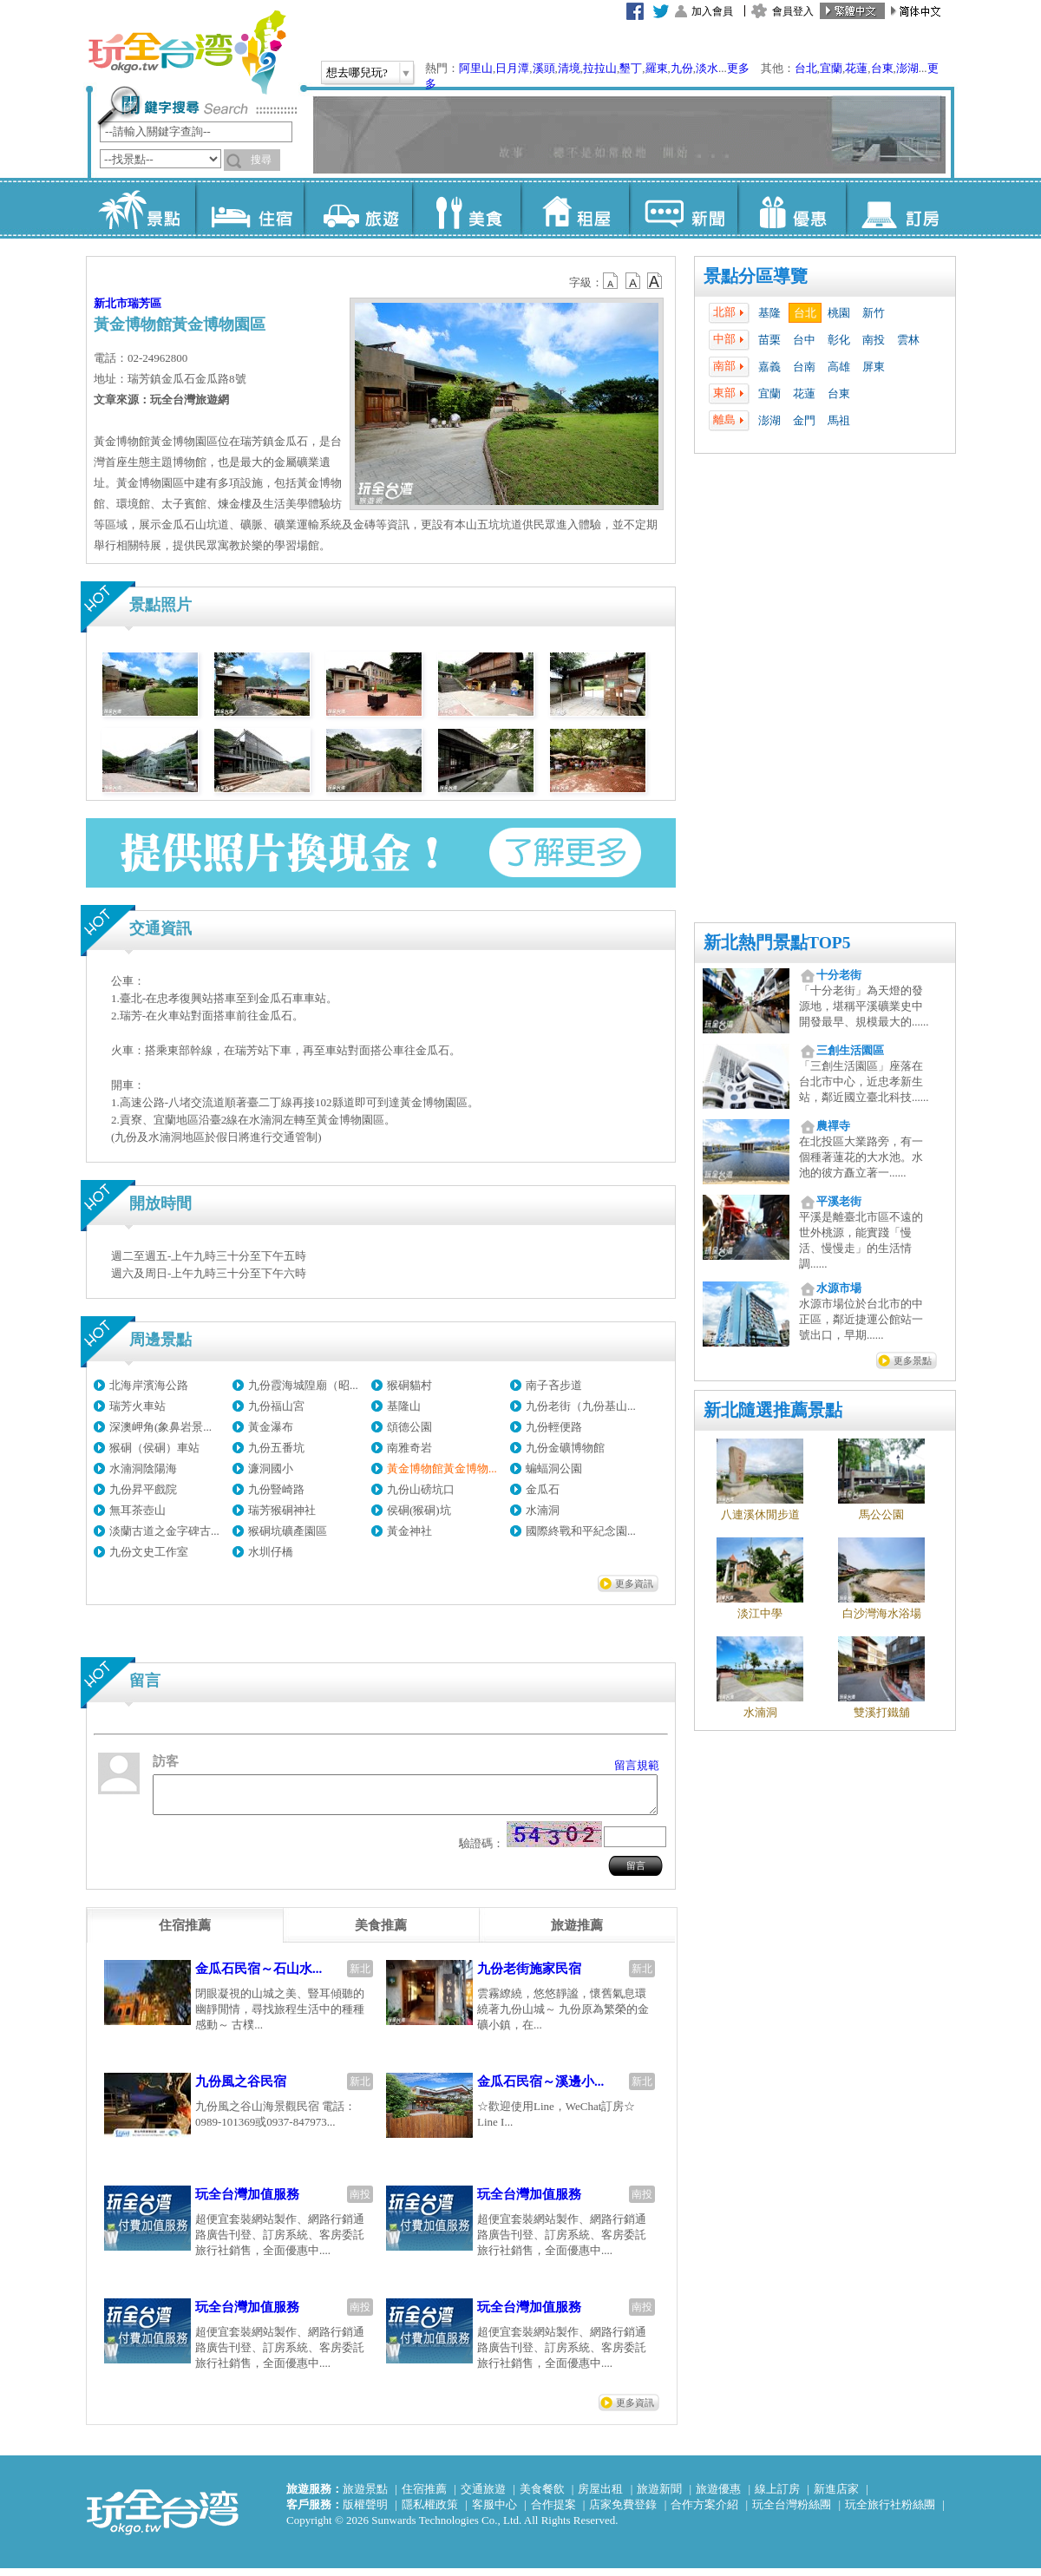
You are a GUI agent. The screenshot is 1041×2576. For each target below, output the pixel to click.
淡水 (707, 68)
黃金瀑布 (270, 1426)
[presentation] (185, 1933)
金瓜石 (543, 1489)
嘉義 (769, 366)
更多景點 (913, 1360)
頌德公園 (409, 1426)
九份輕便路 (554, 1426)
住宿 (249, 208)
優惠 (791, 208)
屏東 (873, 366)
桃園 (839, 312)
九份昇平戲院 (143, 1489)
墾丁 (630, 68)
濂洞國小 (270, 1468)
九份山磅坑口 (421, 1489)
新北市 (111, 303)
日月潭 (512, 68)
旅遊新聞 (659, 2496)
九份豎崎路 (276, 1489)
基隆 (769, 312)
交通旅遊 (483, 2496)
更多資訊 (634, 1583)
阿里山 (476, 68)
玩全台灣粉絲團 (791, 2512)
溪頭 (544, 68)
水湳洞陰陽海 (143, 1468)
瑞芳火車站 (137, 1406)
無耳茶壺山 (137, 1510)
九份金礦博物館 (565, 1447)
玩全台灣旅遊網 (186, 52)
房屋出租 (600, 2496)
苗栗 (769, 339)
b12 (611, 281)
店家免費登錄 (623, 2512)
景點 (141, 208)
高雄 (839, 366)
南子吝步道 (554, 1385)
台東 (882, 68)
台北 (806, 68)
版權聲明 (365, 2512)
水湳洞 (543, 1510)
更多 (738, 68)
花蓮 (856, 68)
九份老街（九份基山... (581, 1406)
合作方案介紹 (704, 2512)
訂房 (900, 208)
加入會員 (712, 11)
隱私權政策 (430, 2512)
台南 (804, 366)
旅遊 (358, 208)
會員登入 (793, 11)
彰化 (839, 339)
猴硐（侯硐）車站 (154, 1447)
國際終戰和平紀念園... (581, 1530)
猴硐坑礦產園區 (287, 1530)
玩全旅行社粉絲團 (890, 2512)
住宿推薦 (424, 2496)
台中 (804, 339)
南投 (873, 339)
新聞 (683, 208)
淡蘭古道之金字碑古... (164, 1530)
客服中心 (494, 2512)
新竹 (873, 312)
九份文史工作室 (148, 1551)
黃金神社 (409, 1530)
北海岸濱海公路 (148, 1385)
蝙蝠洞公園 (554, 1468)
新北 (360, 1976)
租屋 (574, 208)
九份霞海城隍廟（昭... (303, 1385)
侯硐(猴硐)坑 (419, 1510)
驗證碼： (481, 1851)
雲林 (908, 339)
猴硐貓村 (409, 1385)
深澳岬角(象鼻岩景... (160, 1426)
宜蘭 (831, 68)
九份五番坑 (276, 1447)
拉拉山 (600, 68)
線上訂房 (777, 2496)
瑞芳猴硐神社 (282, 1510)
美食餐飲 (542, 2496)
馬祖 (839, 420)
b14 (655, 281)
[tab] (185, 1933)
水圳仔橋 (270, 1551)
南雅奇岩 (409, 1447)
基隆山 (404, 1406)
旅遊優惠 (718, 2496)
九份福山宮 (276, 1406)
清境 (569, 68)
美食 (466, 208)
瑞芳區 (144, 303)
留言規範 (636, 1765)
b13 (633, 281)
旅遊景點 (365, 2496)
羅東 (656, 68)
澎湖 (907, 68)
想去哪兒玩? (357, 72)
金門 (804, 420)
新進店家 (836, 2496)
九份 (682, 68)
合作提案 (553, 2512)
